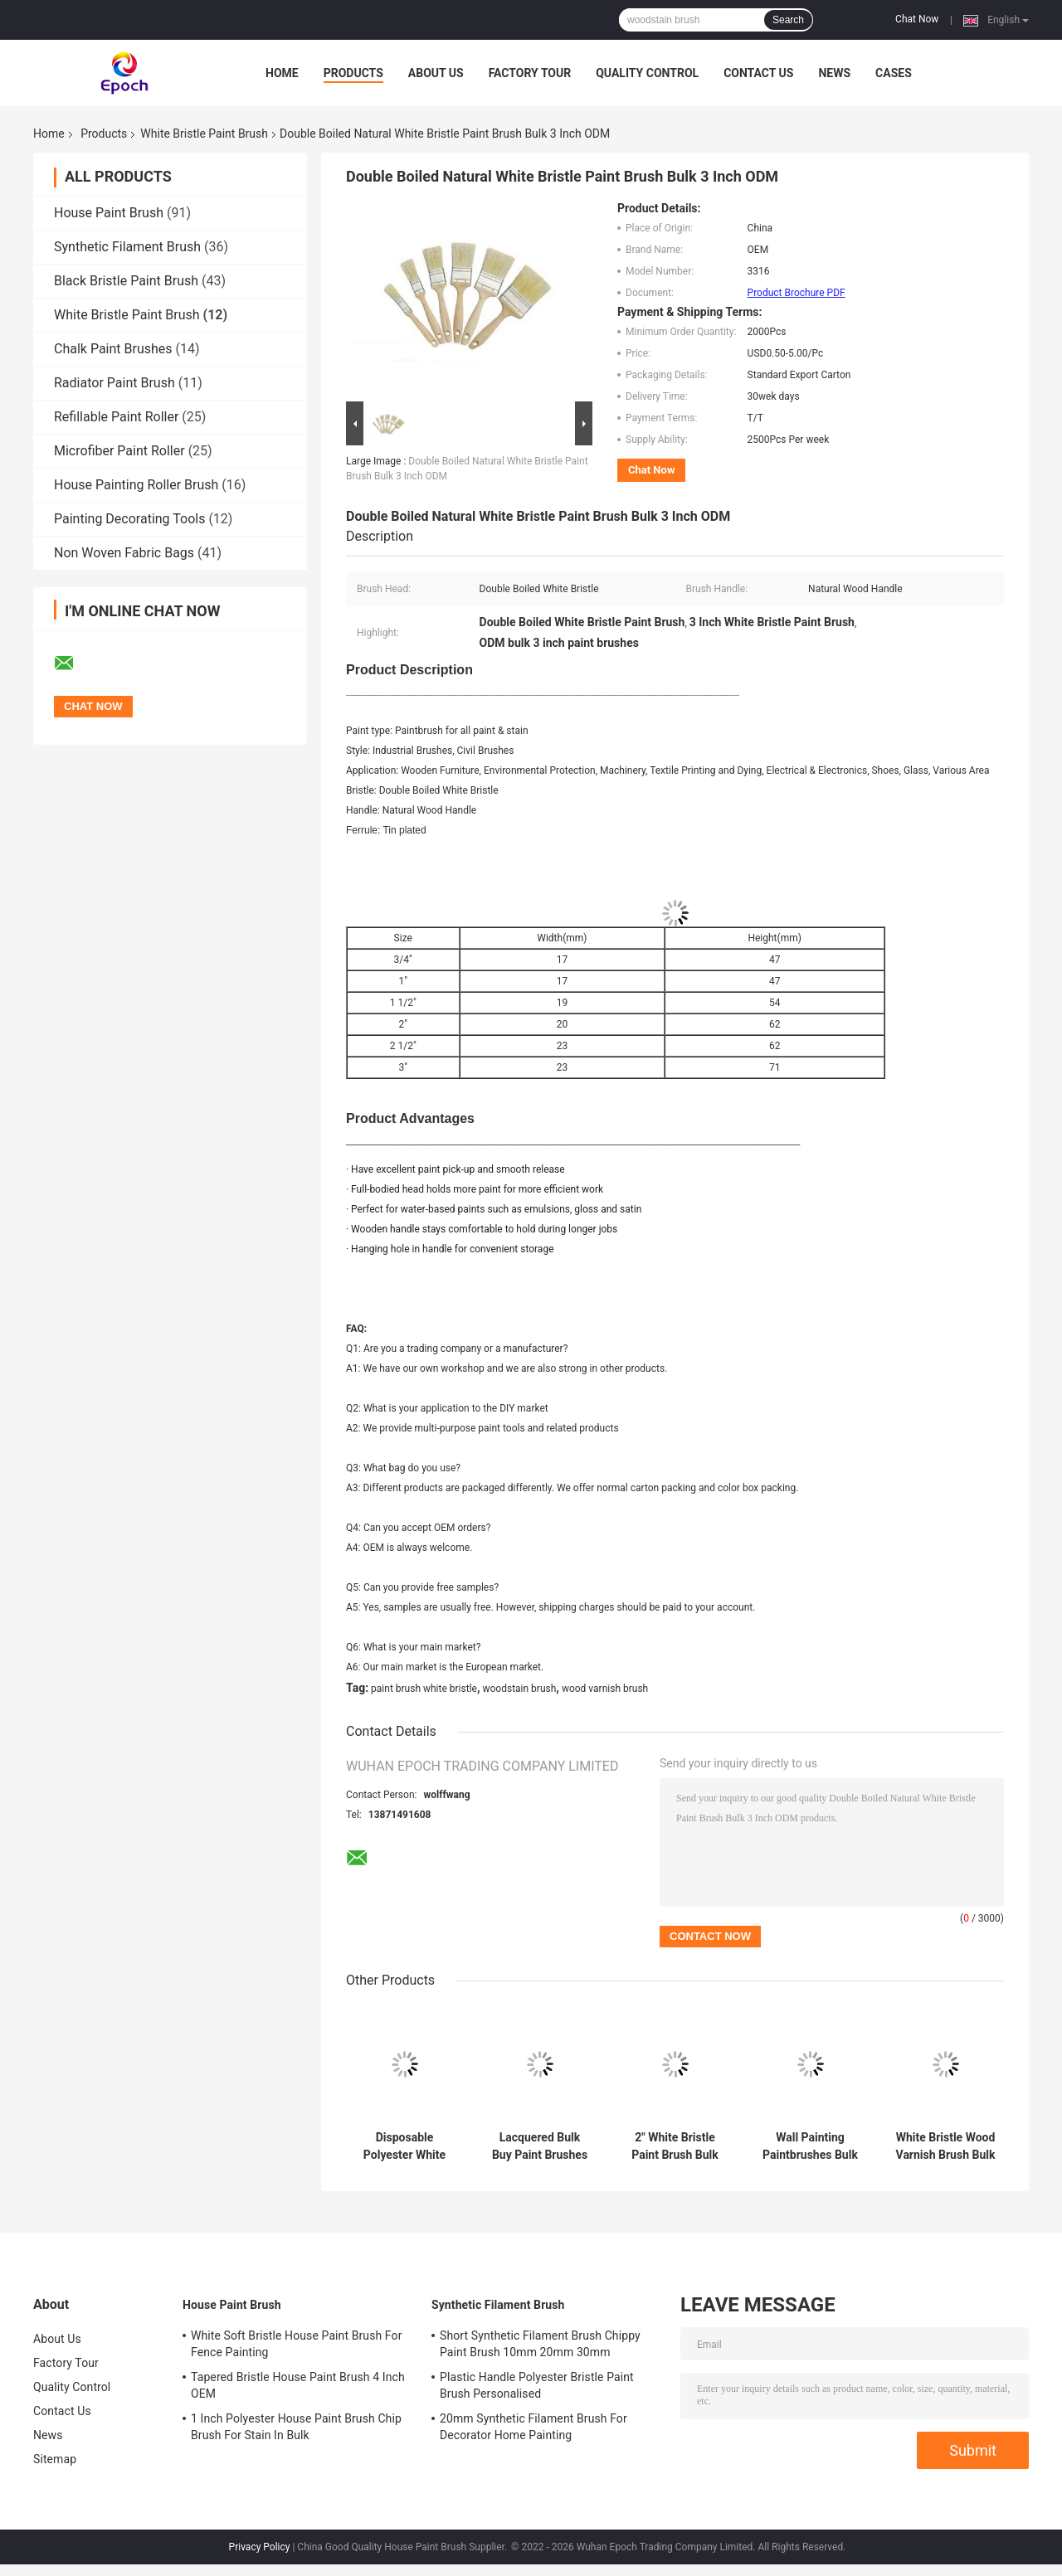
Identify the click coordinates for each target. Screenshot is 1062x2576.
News (834, 73)
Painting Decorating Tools (129, 519)
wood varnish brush (605, 1688)
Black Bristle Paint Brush (126, 281)
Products (353, 73)
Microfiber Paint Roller (119, 451)
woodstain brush (519, 1688)
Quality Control (647, 73)
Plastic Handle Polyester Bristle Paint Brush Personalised (537, 2385)
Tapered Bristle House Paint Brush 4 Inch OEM (298, 2385)
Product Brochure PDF (796, 293)
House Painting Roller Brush (136, 485)
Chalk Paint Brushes (113, 349)
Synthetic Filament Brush (127, 247)
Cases (893, 73)
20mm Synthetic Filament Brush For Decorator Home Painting (533, 2427)
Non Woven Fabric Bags (124, 553)
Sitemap (54, 2459)
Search (788, 20)
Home (282, 73)
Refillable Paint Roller (116, 417)
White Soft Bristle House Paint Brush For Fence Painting (296, 2344)
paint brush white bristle (424, 1688)
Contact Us (758, 73)
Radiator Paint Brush (114, 383)
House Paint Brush (108, 213)
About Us (436, 73)
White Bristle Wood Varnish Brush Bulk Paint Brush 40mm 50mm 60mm (946, 2146)
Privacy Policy (259, 2547)
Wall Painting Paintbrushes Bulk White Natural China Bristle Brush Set (810, 2146)
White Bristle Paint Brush (204, 133)
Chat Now (916, 19)
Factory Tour (530, 73)
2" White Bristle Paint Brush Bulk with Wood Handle (675, 2146)
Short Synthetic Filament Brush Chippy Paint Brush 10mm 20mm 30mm (540, 2344)
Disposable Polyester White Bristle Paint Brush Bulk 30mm (405, 2146)
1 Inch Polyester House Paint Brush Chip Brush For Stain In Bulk (296, 2427)
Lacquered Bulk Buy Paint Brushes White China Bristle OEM (539, 2146)
